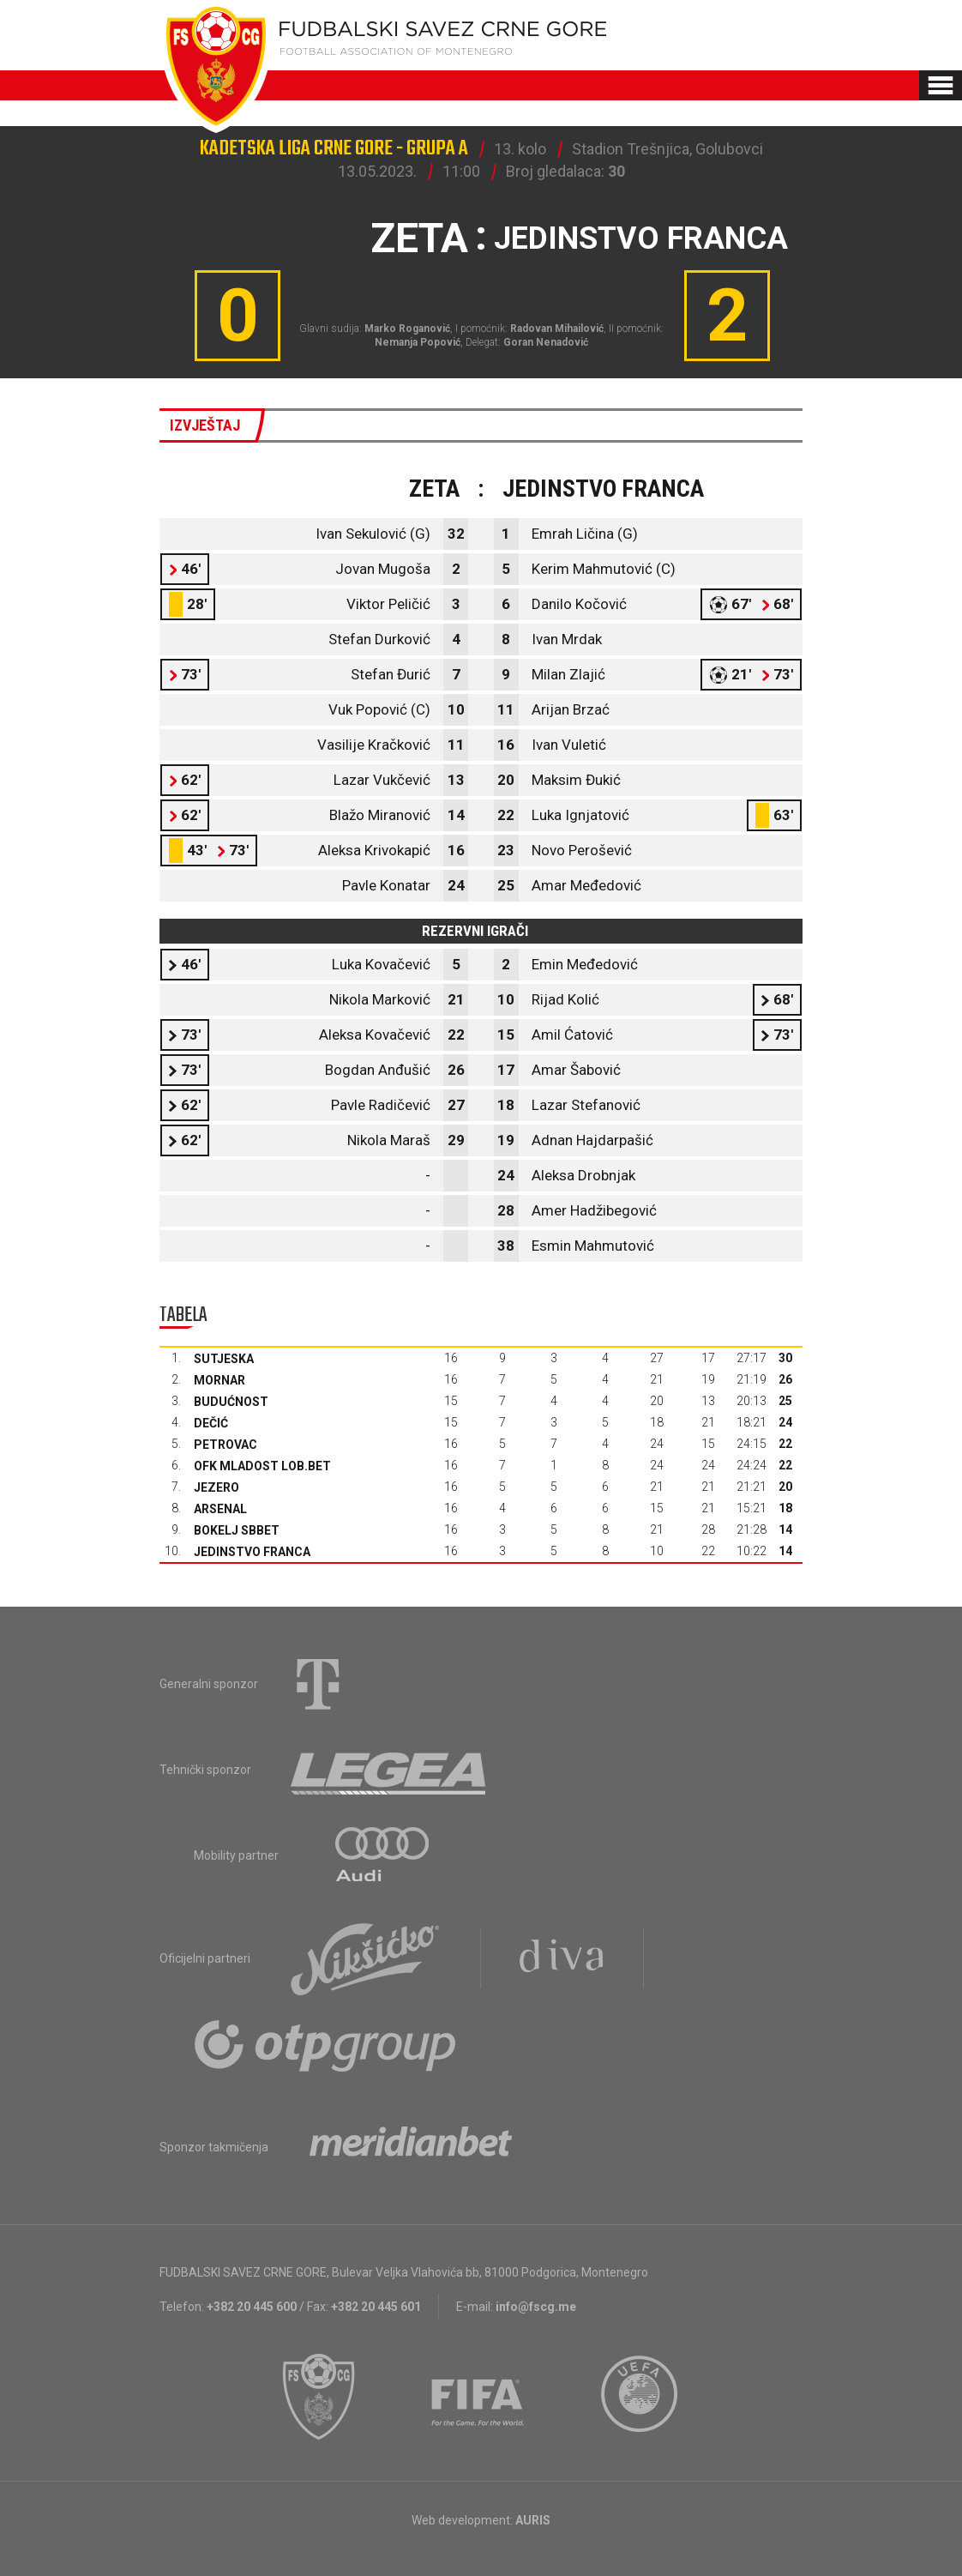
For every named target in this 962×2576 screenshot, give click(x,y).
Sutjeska (224, 1359)
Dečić (211, 1423)
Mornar (219, 1380)
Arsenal (220, 1509)
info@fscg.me (536, 2307)
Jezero (216, 1487)
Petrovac (225, 1444)
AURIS (532, 2520)
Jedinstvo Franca (252, 1552)
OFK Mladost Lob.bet (262, 1466)
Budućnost (231, 1402)
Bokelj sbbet (237, 1530)
